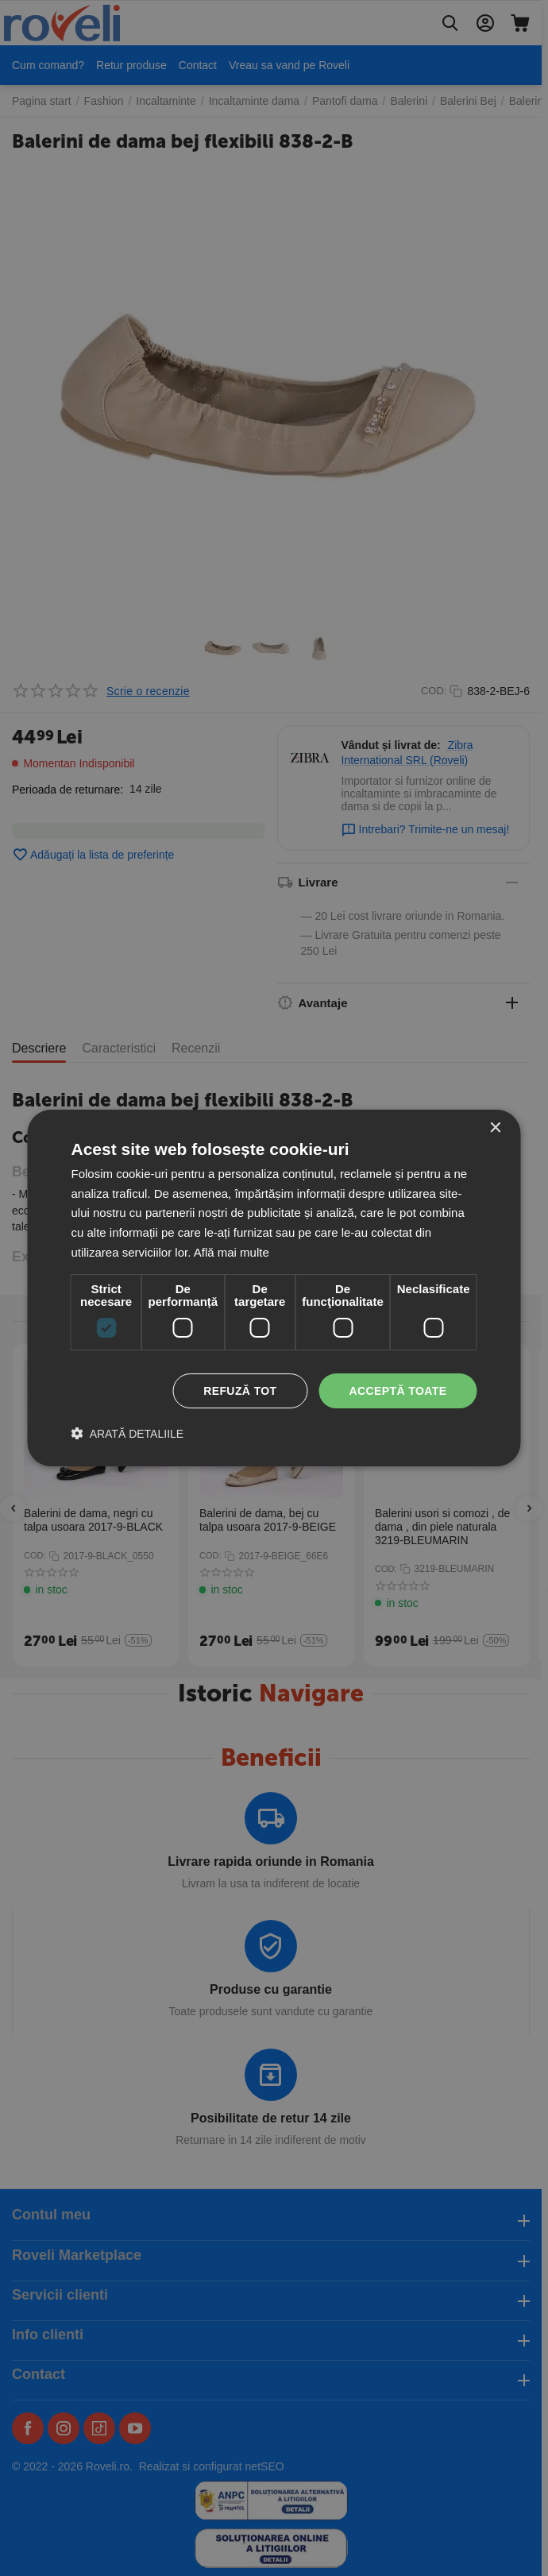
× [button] (495, 1128)
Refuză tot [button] (239, 1391)
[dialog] (274, 1288)
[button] (127, 1433)
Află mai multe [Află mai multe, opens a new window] (231, 1252)
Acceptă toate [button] (398, 1391)
